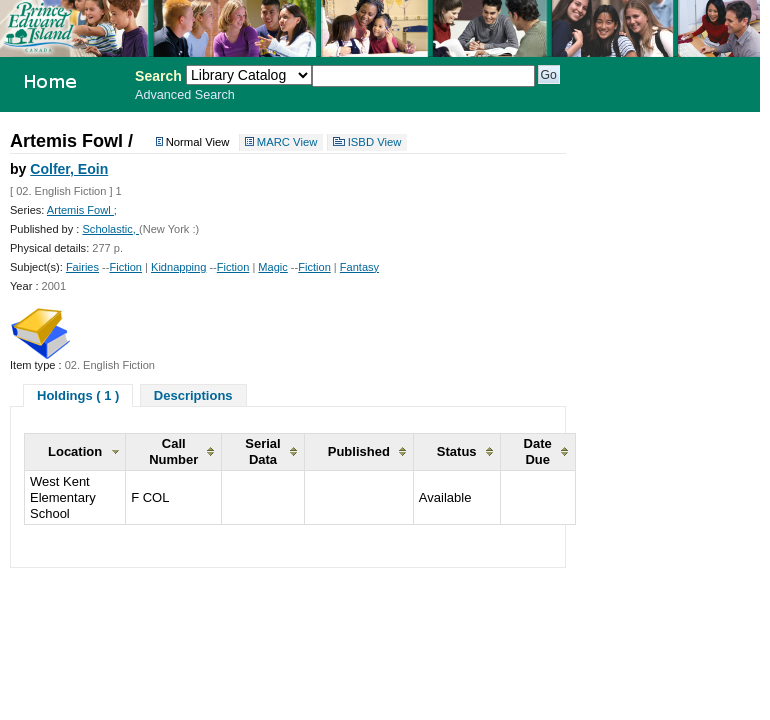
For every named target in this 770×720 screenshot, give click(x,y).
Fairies (82, 267)
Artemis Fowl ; (82, 210)
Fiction (125, 267)
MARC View (287, 143)
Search (158, 76)
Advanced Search (185, 95)
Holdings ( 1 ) (78, 395)
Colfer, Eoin (69, 169)
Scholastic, (110, 229)
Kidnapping (178, 267)
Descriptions (193, 395)
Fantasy (359, 267)
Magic (272, 267)
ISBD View (375, 143)
